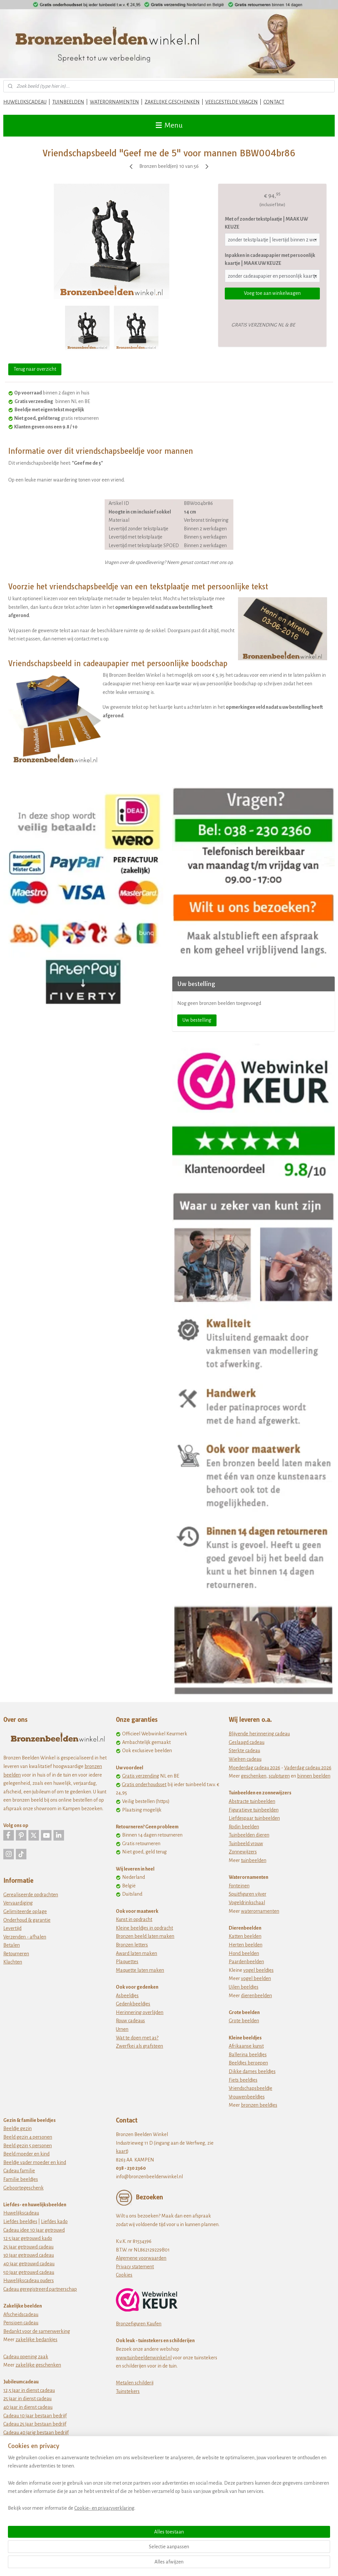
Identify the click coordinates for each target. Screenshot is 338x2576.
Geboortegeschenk (23, 2187)
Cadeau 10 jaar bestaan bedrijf (35, 2415)
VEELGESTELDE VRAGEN (231, 102)
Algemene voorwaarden (141, 2258)
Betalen (11, 1945)
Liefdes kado (54, 2221)
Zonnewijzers (243, 1851)
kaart (121, 2151)
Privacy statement (135, 2266)
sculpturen (279, 1776)
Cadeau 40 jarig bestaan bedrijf (36, 2432)
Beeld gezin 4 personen (27, 2137)
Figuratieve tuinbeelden (254, 1810)
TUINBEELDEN (68, 102)
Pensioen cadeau (20, 2322)
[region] (125, 2538)
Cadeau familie (19, 2170)
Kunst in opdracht (134, 1919)
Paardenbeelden (246, 1961)
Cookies (124, 2275)
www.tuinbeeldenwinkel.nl (144, 2357)
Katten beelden (245, 1936)
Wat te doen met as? (137, 2037)
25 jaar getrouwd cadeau (28, 2247)
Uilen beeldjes (243, 1987)
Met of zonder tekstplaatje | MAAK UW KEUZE (266, 223)
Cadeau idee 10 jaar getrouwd (34, 2230)
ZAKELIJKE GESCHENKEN (172, 102)
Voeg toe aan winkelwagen (272, 293)
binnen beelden (313, 1776)
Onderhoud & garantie (27, 1920)
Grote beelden (244, 2020)
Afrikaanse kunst (246, 2046)
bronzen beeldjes (259, 2105)
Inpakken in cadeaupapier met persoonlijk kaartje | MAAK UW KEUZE (270, 259)
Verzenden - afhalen (24, 1937)
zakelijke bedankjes (36, 2339)
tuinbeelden (253, 1860)
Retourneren (16, 1953)
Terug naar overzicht (35, 369)
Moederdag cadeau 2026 (254, 1767)
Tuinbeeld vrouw (246, 1843)
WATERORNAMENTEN (114, 102)
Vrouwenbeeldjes (247, 2096)
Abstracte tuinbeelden (252, 1801)
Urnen (122, 2029)
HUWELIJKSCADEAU (25, 102)
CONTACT (273, 102)
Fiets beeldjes (243, 2080)
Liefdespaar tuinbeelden (254, 1818)
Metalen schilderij (134, 2382)
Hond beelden (244, 1953)
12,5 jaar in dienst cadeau (29, 2390)
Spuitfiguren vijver (247, 1894)
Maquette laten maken (140, 1970)
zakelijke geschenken (38, 2365)
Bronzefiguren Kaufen (138, 2323)
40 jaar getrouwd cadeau (28, 2263)
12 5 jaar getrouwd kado (27, 2238)
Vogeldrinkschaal (247, 1902)
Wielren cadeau (245, 1759)
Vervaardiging (18, 1903)
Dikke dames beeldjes (252, 2071)
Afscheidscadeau (20, 2314)
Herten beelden (245, 1944)
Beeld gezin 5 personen (27, 2145)
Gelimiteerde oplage (25, 1911)
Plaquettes (127, 1961)
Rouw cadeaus (130, 2020)
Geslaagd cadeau (246, 1742)
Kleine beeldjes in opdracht (144, 1928)
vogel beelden (256, 1978)
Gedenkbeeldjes (133, 2003)
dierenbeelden (256, 1995)
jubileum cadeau (33, 2449)
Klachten (12, 1962)
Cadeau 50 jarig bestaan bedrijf (35, 2440)
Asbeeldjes (127, 1995)
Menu (169, 125)
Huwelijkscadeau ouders (28, 2280)
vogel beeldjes (258, 1970)
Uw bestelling (197, 1020)
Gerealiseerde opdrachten (30, 1894)
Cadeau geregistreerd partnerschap (40, 2289)
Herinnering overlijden (139, 2012)
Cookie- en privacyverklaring (104, 2563)
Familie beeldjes (20, 2179)
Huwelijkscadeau (21, 2213)
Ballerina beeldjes (248, 2054)
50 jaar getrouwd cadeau (28, 2272)
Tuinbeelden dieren (249, 1835)
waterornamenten (260, 1911)
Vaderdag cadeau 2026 (307, 1767)
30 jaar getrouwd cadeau (28, 2255)
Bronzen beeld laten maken (145, 1936)
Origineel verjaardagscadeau (33, 2474)
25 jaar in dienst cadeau (27, 2398)
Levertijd (12, 1928)
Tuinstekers (128, 2391)
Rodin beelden (244, 1826)
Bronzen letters (132, 1944)
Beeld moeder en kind (26, 2154)
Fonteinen (239, 1885)
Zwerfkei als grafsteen (139, 2046)
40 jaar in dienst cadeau (27, 2407)
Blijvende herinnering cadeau (259, 1733)
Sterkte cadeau (244, 1750)
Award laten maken (136, 1953)
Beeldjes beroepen (248, 2062)
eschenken (255, 1776)
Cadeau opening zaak (25, 2356)
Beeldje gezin (17, 2128)
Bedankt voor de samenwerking (36, 2331)
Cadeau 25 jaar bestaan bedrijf (34, 2424)
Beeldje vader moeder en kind (34, 2162)
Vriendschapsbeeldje (250, 2088)
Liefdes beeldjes (20, 2221)
